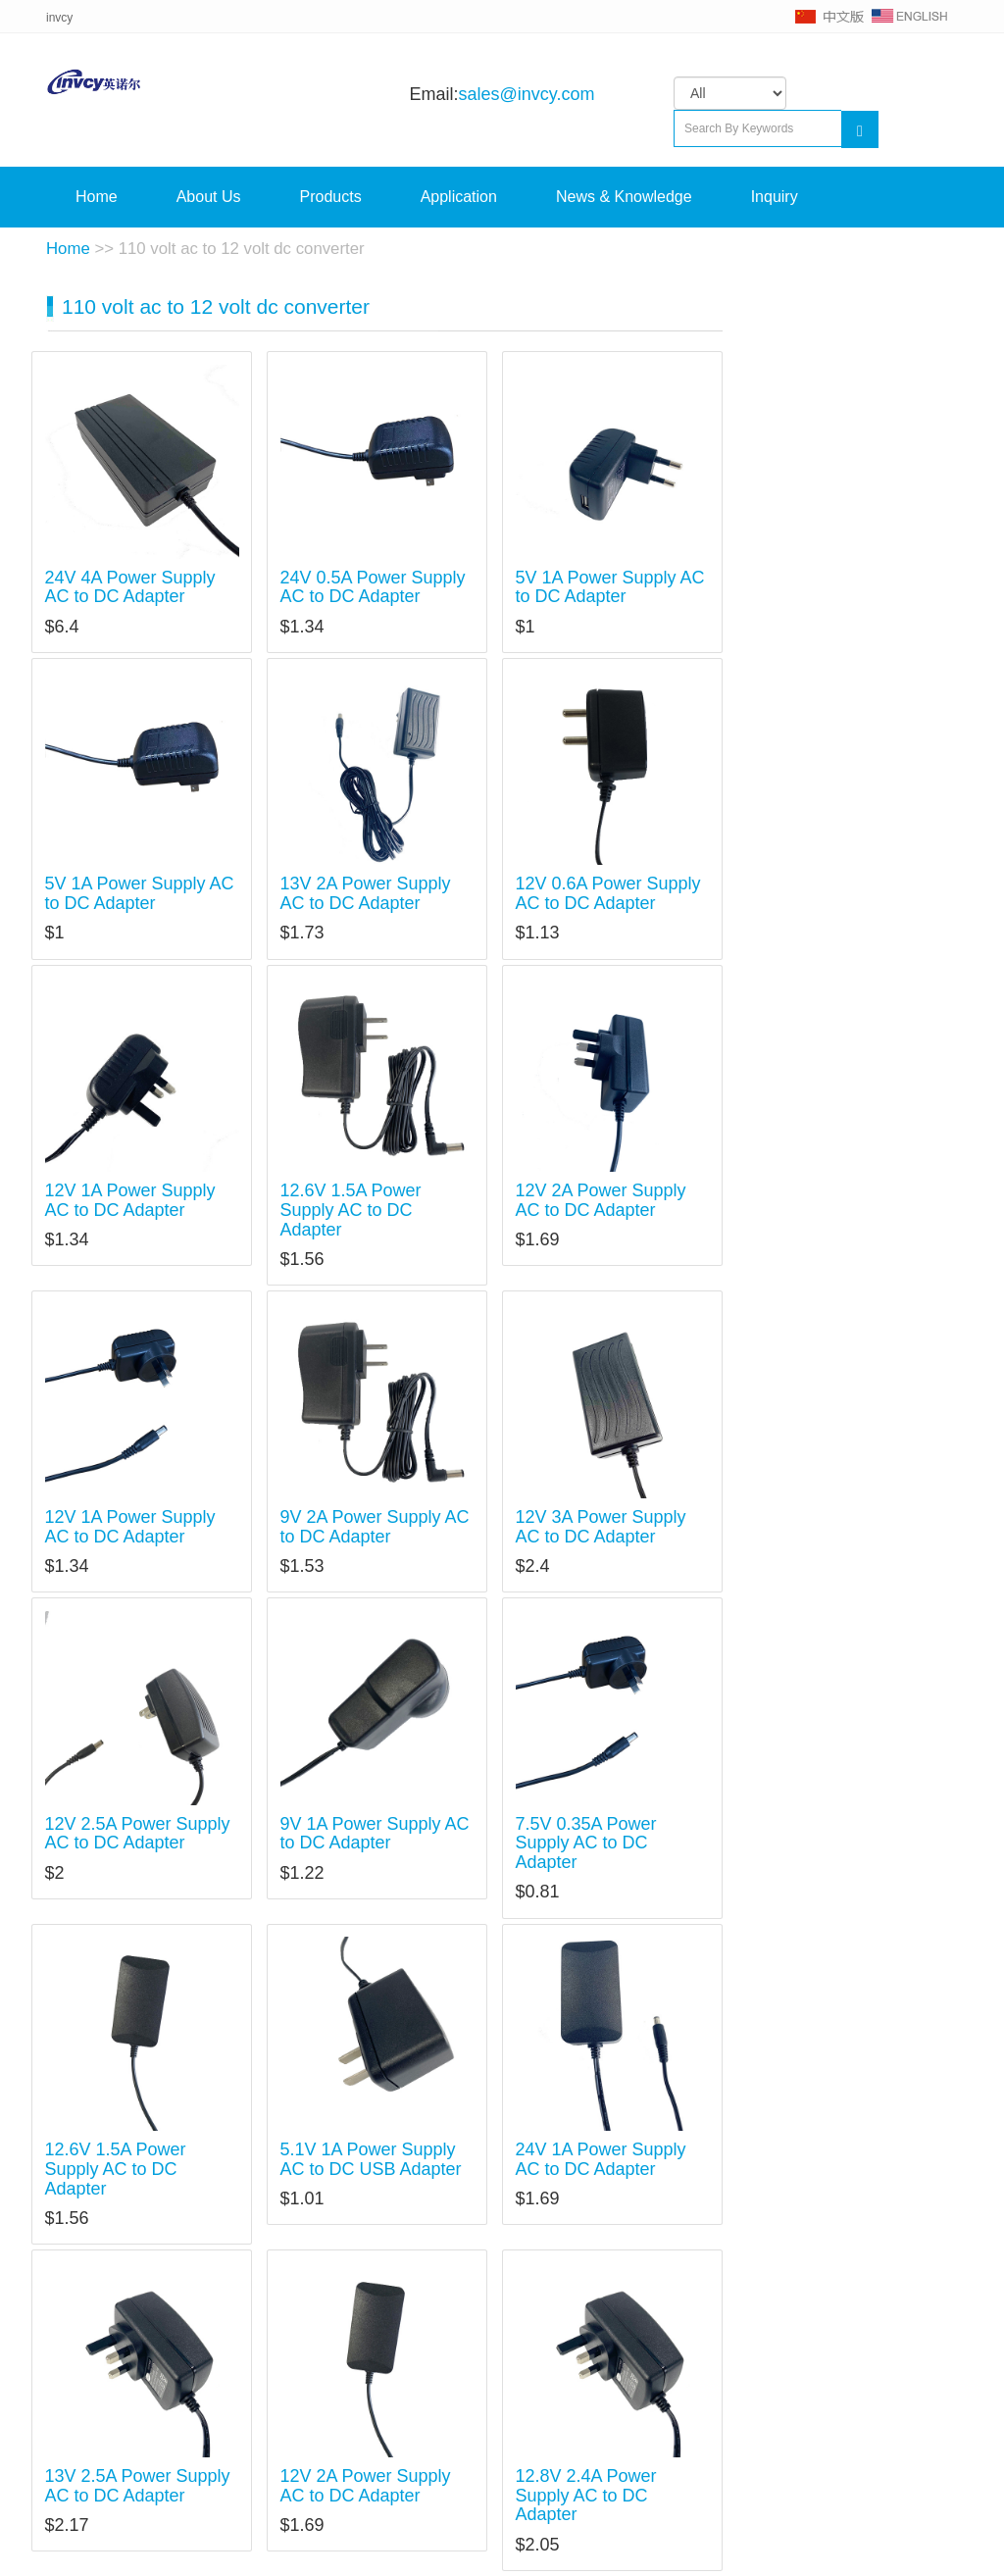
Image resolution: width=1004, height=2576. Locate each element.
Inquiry (774, 196)
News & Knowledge (624, 196)
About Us (208, 196)
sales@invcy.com (526, 94)
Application (459, 196)
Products (331, 196)
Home (96, 196)
